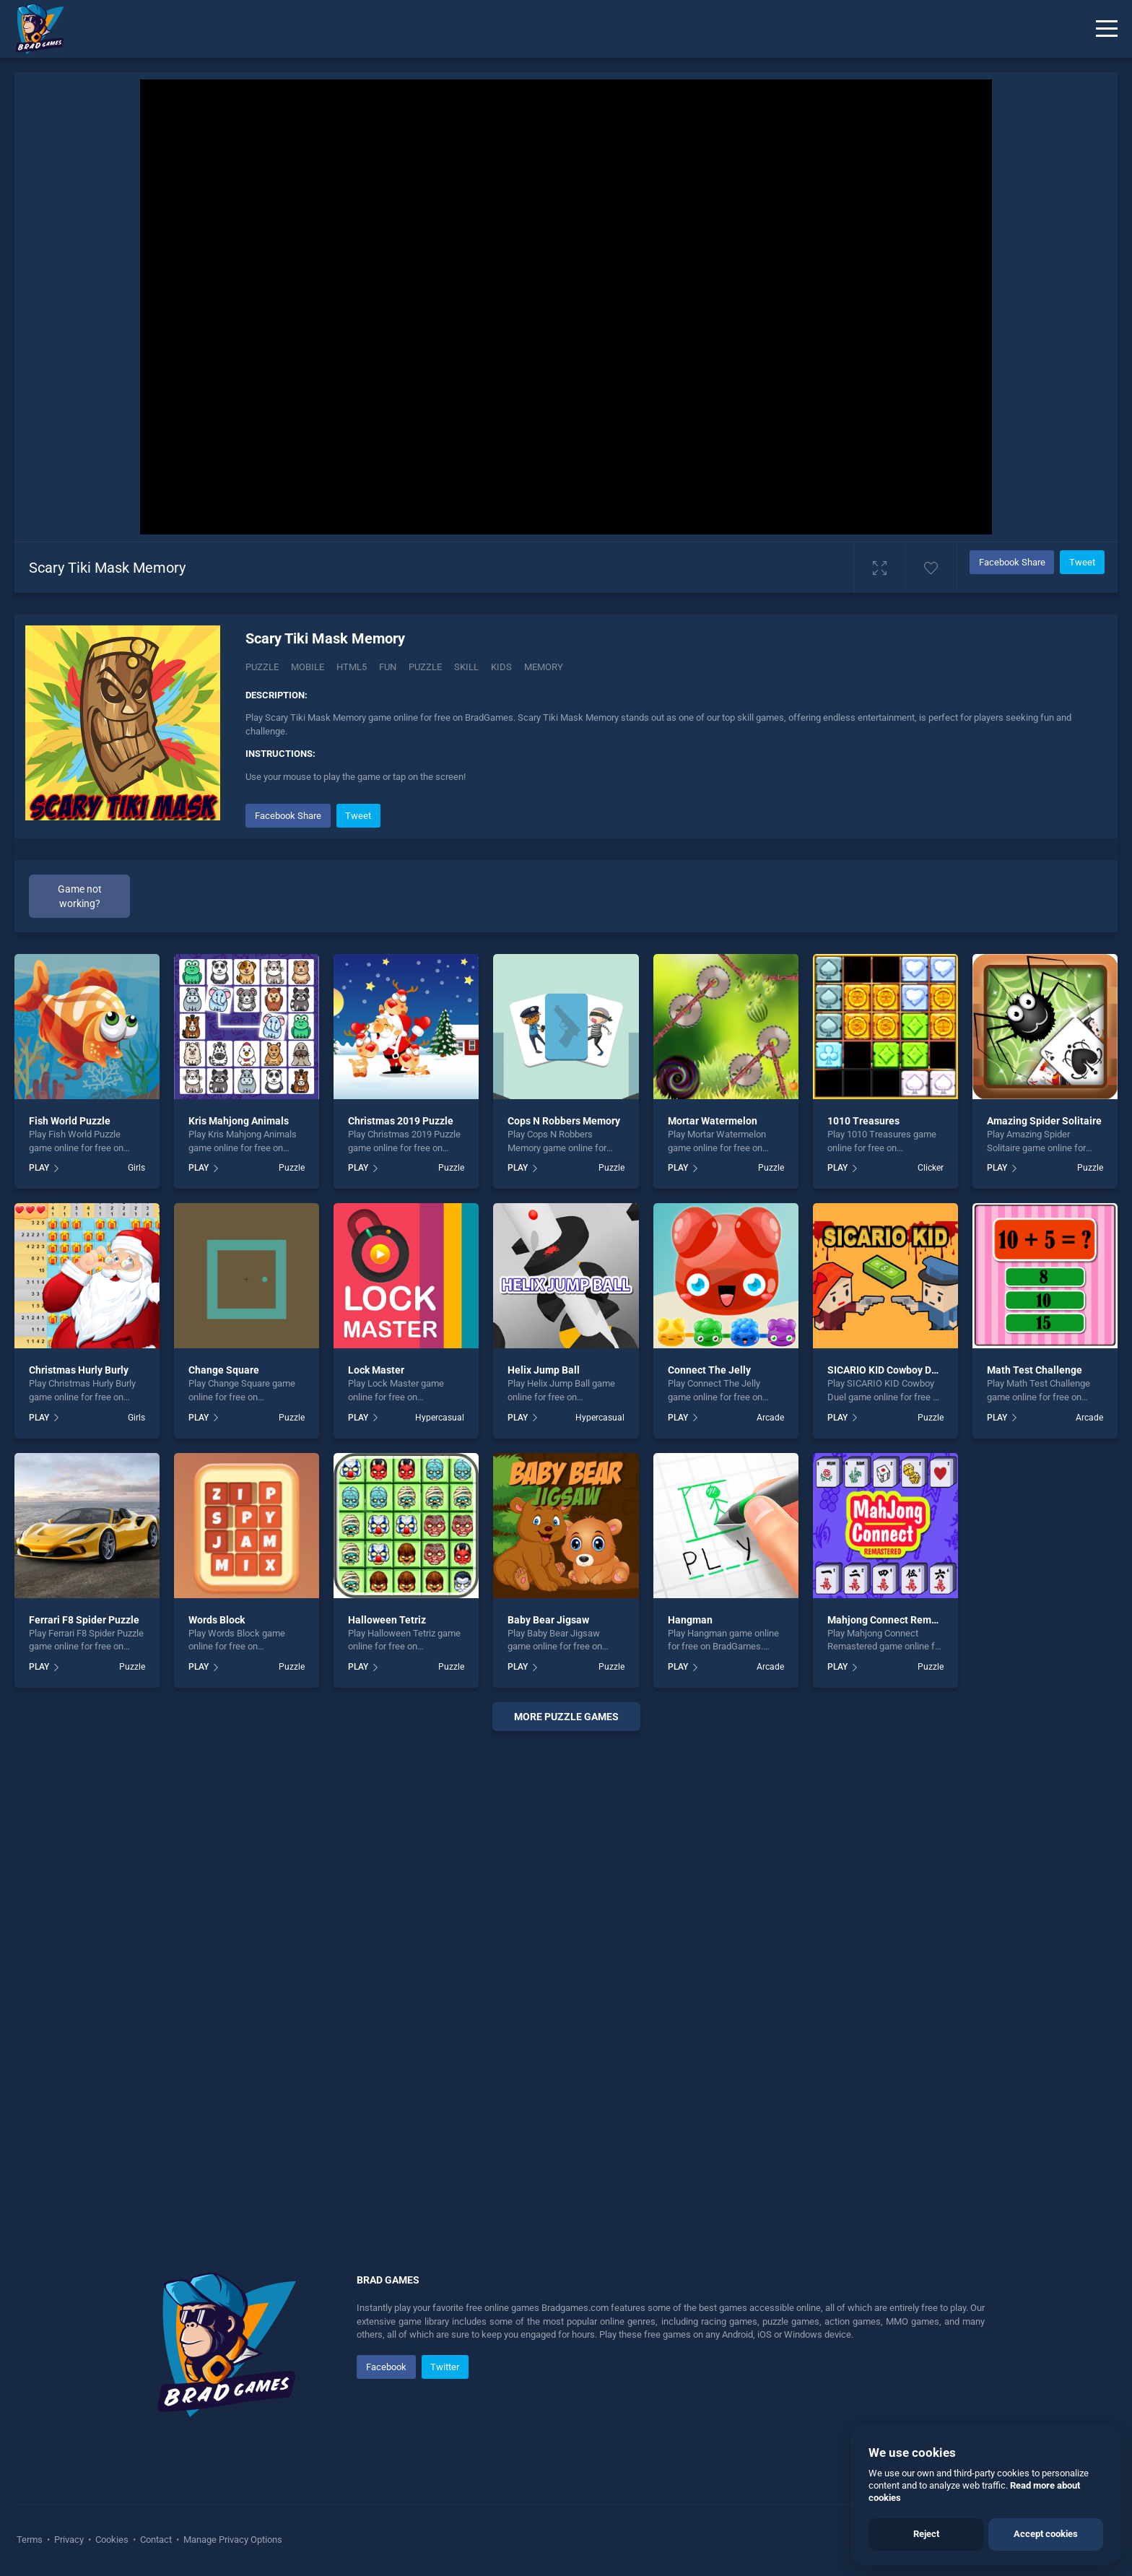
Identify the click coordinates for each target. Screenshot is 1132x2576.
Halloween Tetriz (387, 1620)
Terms (31, 2539)
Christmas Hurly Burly (79, 1370)
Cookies (112, 2539)
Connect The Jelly (709, 1370)
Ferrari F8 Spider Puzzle (84, 1620)
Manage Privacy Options (231, 2539)
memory (543, 667)
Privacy (69, 2539)
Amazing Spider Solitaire (1044, 1121)
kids (501, 667)
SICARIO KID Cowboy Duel (886, 1370)
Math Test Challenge (1034, 1370)
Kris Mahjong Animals (238, 1121)
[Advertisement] (566, 1962)
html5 (351, 667)
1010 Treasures (863, 1121)
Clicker (931, 1168)
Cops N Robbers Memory (564, 1121)
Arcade (770, 1418)
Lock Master (376, 1370)
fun (387, 667)
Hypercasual (439, 1418)
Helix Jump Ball (544, 1370)
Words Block (216, 1620)
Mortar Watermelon (712, 1121)
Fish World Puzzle (69, 1121)
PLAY (39, 1168)
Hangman (690, 1620)
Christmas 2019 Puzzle (400, 1121)
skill (466, 667)
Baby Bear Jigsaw (548, 1620)
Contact (156, 2539)
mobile (307, 667)
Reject (926, 2533)
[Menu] (1107, 29)
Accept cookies (1046, 2533)
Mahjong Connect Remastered (897, 1620)
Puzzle (262, 667)
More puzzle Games (566, 1716)
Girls (136, 1168)
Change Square (223, 1370)
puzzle (425, 667)
